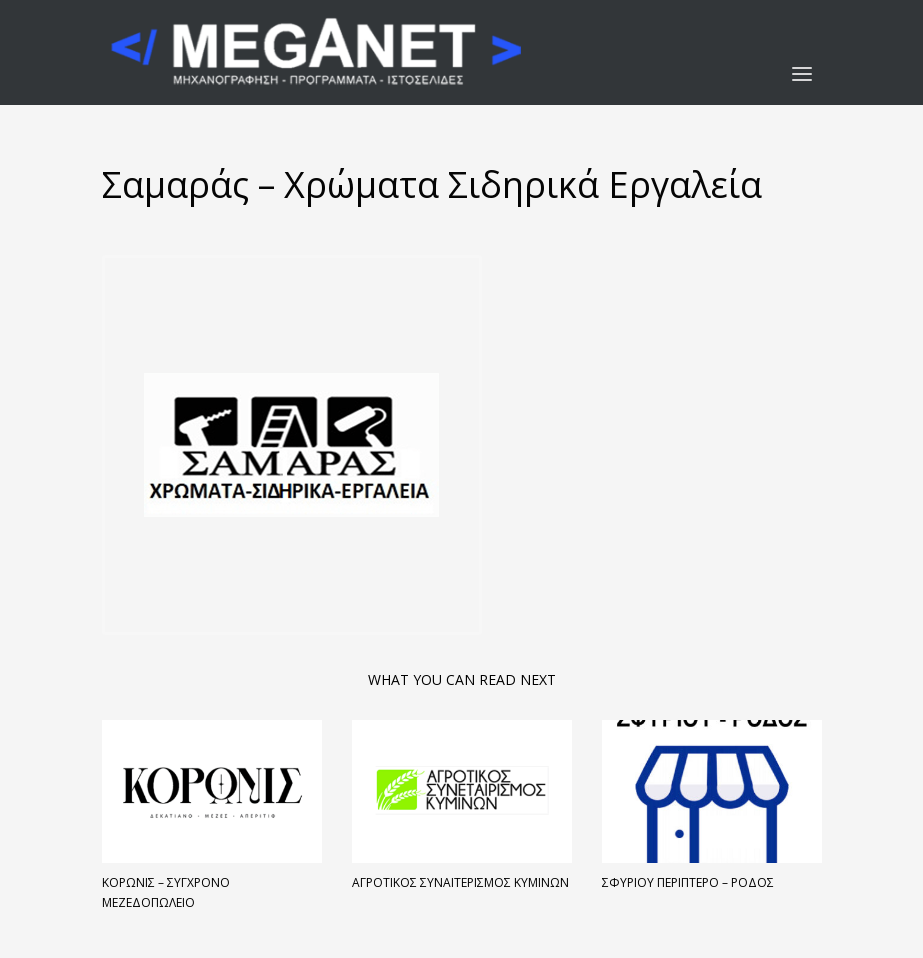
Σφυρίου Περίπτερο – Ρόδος (688, 882)
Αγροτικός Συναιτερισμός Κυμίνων (460, 882)
